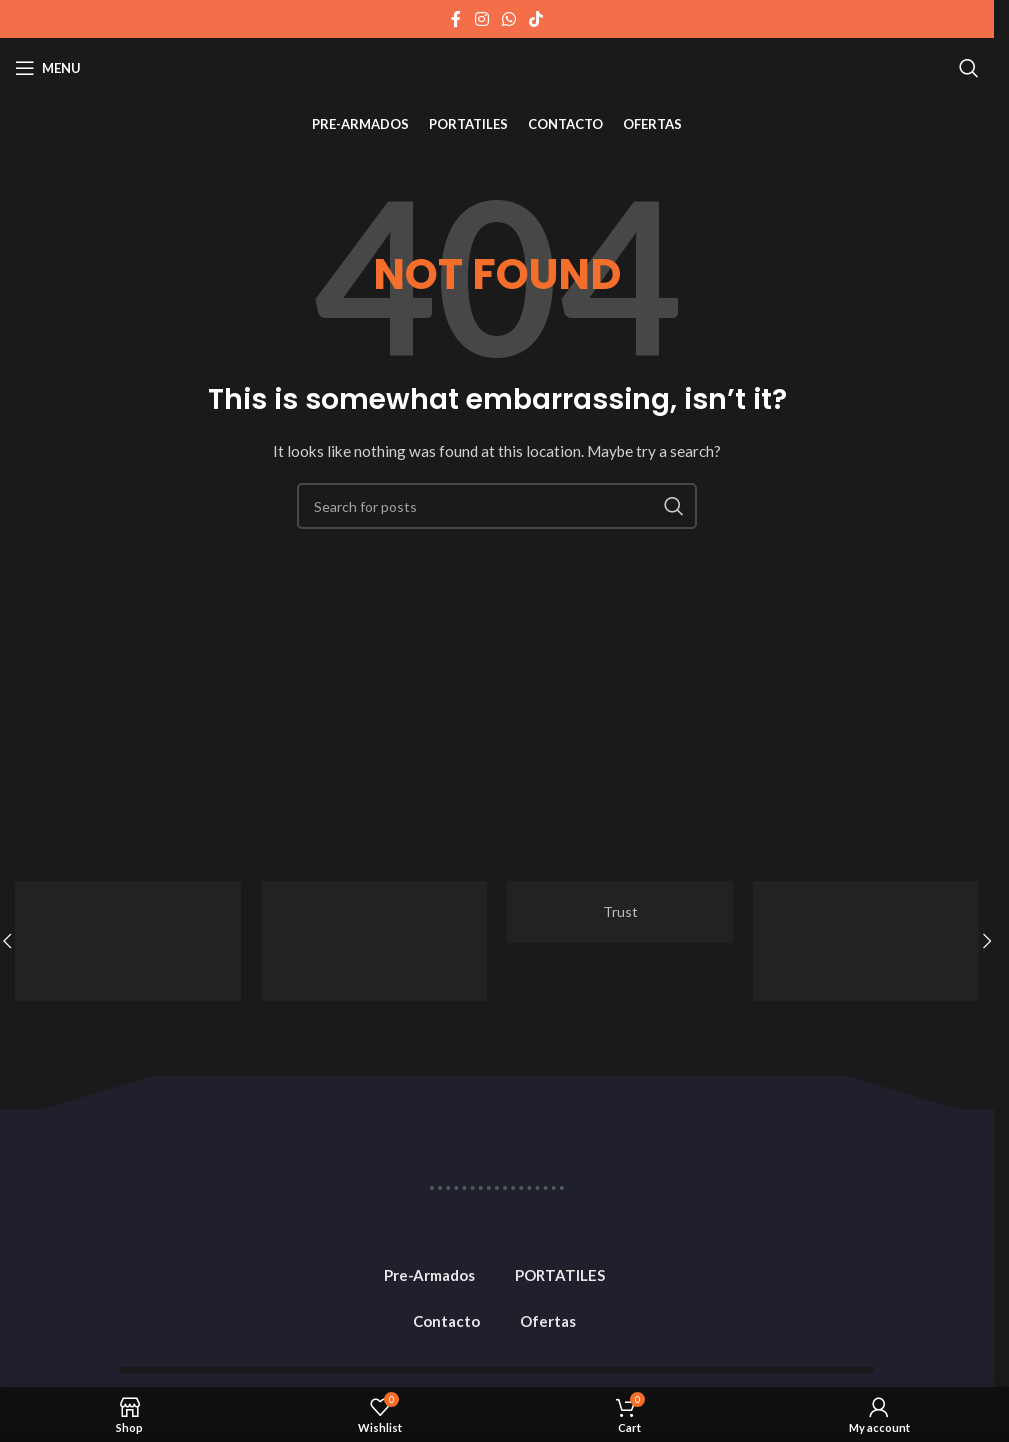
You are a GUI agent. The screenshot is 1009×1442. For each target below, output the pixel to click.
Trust (620, 911)
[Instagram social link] (481, 19)
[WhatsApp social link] (508, 19)
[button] (987, 941)
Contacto (446, 1321)
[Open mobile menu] (48, 68)
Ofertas (548, 1321)
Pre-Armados (429, 1275)
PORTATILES (560, 1275)
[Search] (969, 68)
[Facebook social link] (456, 19)
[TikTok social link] (536, 19)
